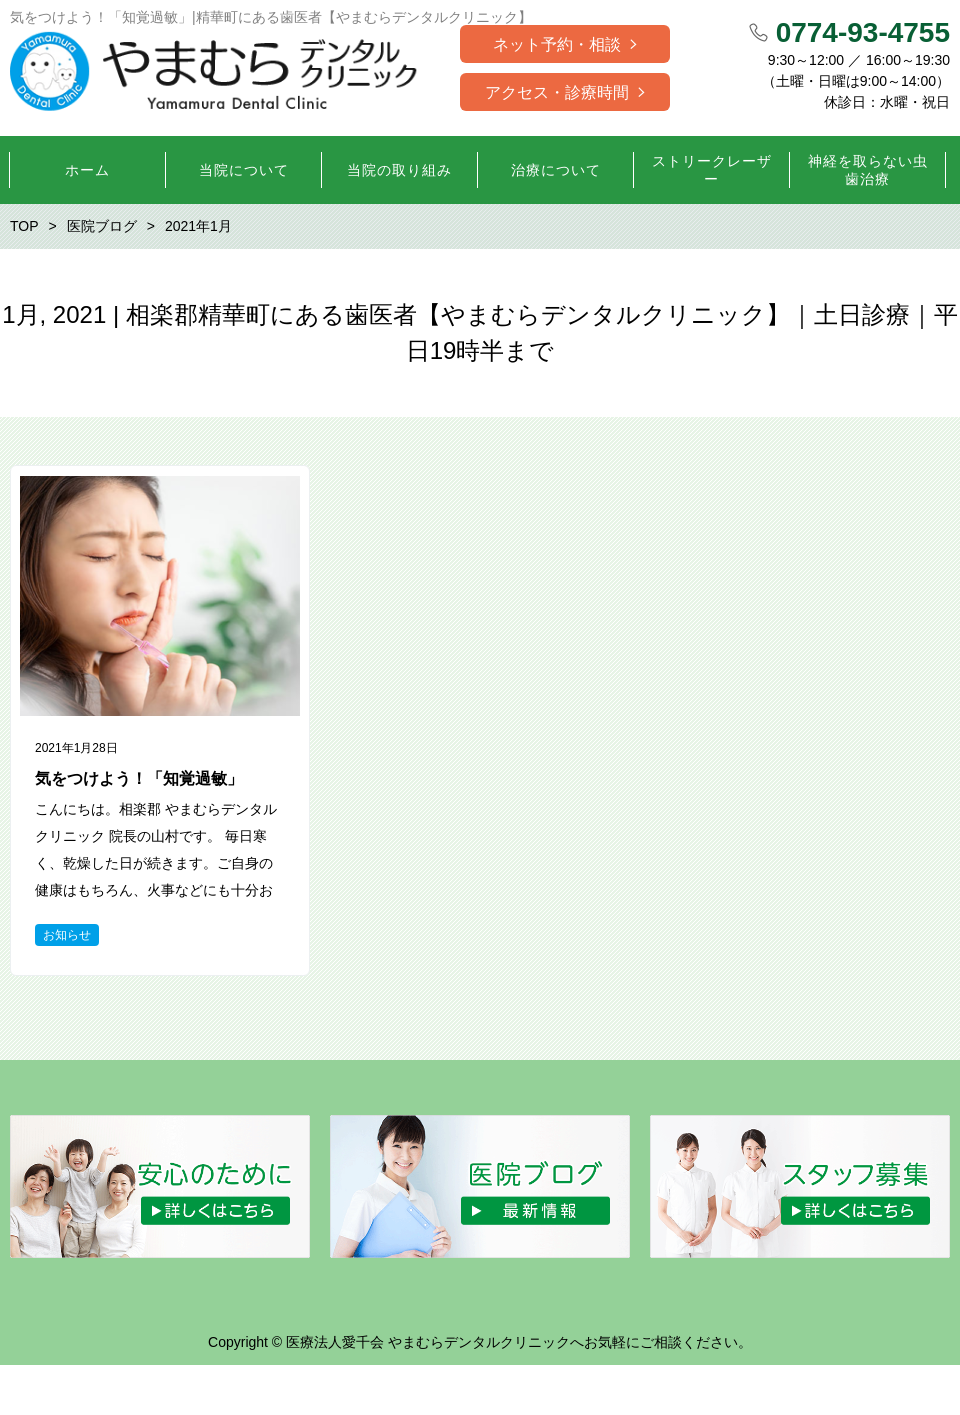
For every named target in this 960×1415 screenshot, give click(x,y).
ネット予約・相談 (557, 44)
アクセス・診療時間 (557, 92)
